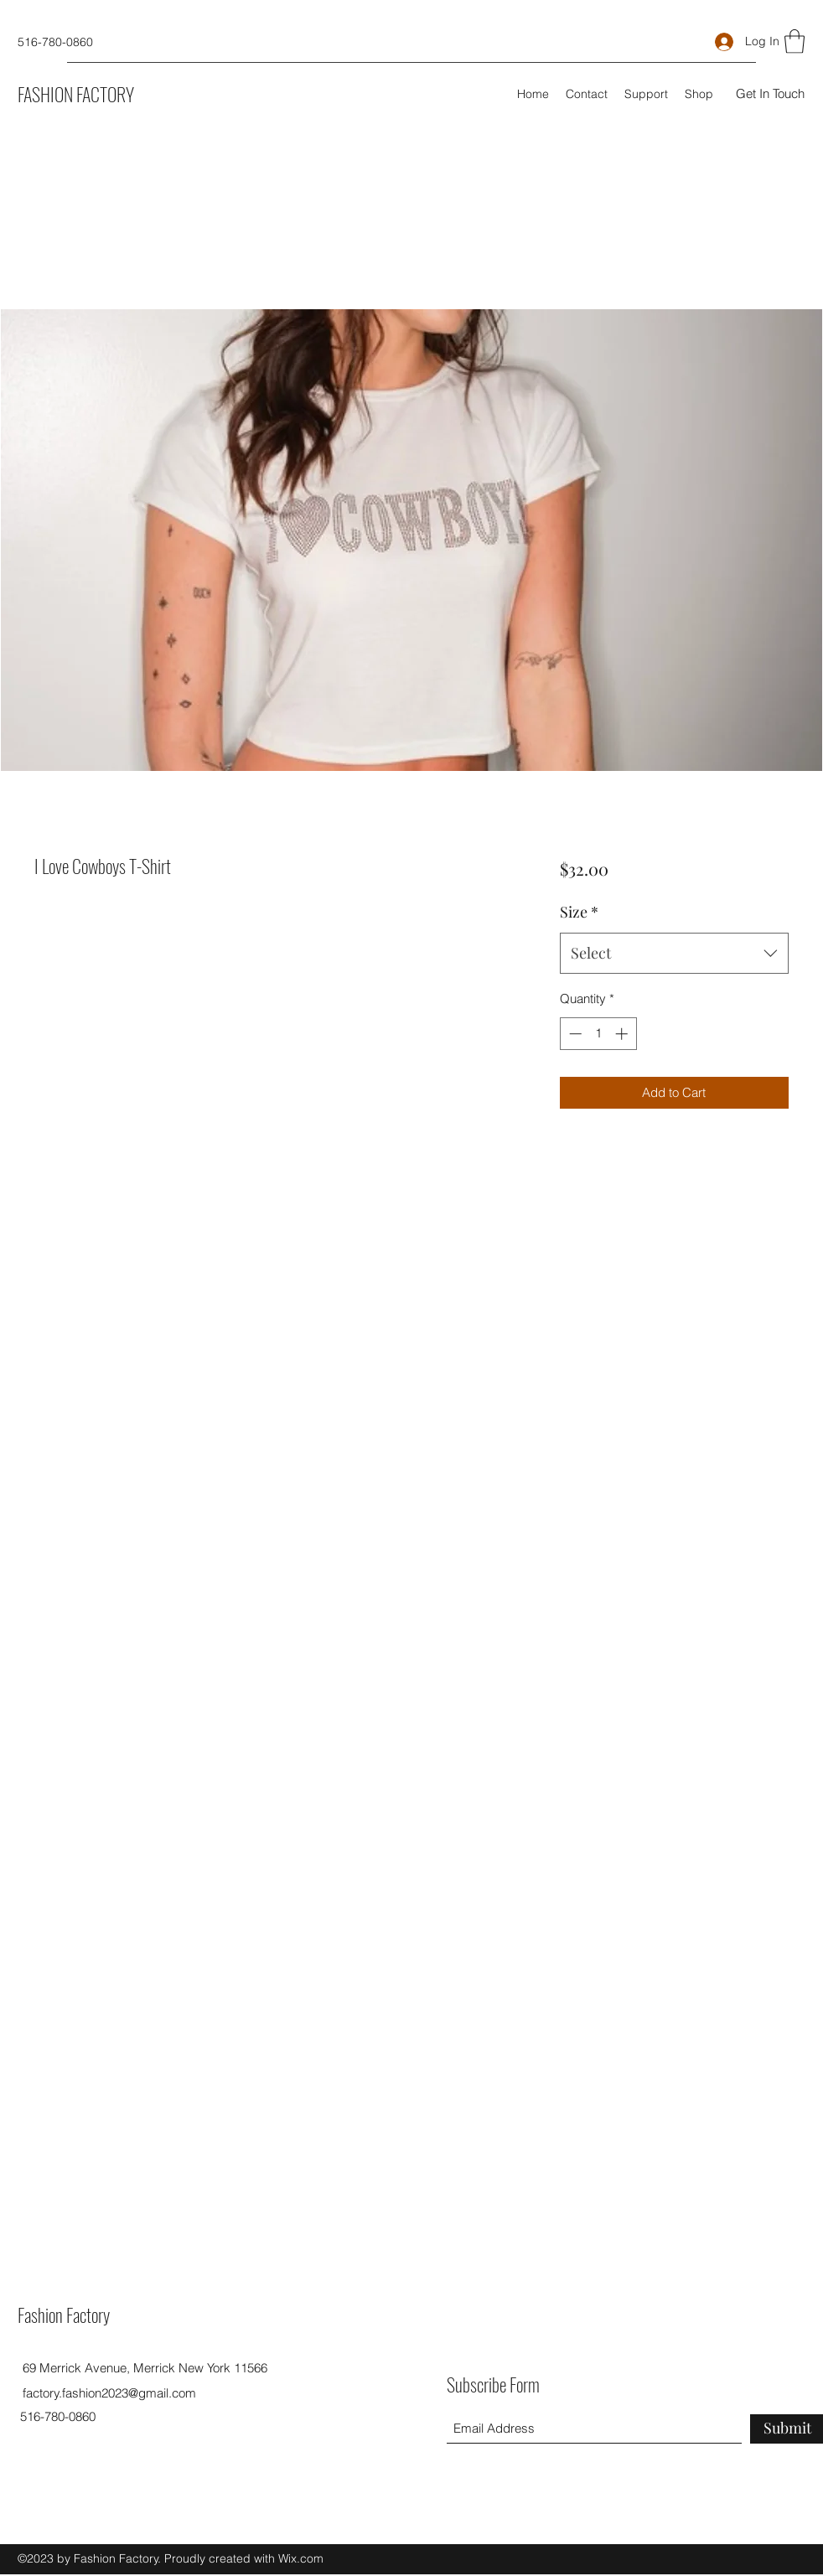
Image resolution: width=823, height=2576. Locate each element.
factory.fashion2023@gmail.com (109, 2393)
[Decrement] (573, 1033)
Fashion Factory (64, 2314)
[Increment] (623, 1033)
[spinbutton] (598, 1033)
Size (579, 912)
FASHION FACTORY (76, 93)
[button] (794, 41)
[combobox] (674, 954)
